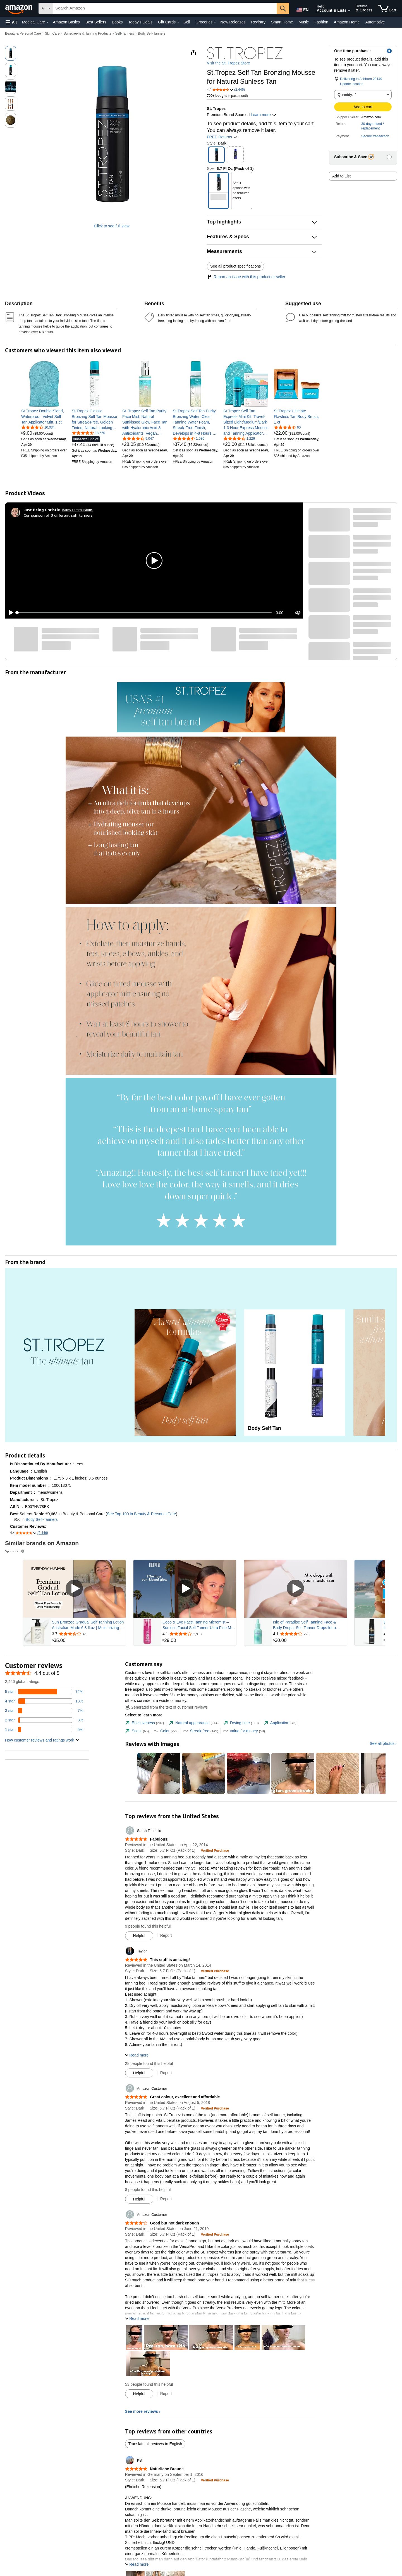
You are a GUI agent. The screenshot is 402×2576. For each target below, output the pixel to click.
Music (303, 22)
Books (117, 22)
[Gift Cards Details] (178, 22)
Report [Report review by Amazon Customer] (166, 2199)
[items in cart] (387, 8)
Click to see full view (112, 226)
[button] (11, 22)
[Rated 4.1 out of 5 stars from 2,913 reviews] (198, 1633)
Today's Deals (140, 22)
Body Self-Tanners (151, 33)
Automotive (375, 22)
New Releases (232, 22)
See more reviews (141, 2411)
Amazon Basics (66, 22)
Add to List (341, 176)
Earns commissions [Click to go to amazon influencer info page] (77, 509)
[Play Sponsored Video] (74, 1588)
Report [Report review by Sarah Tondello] (166, 1935)
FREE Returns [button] (222, 137)
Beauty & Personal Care (23, 33)
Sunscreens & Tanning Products (87, 33)
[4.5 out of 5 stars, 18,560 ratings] (88, 432)
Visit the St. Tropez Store (228, 63)
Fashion (321, 22)
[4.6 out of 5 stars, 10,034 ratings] (38, 427)
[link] (44, 416)
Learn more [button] (263, 114)
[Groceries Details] (215, 22)
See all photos (382, 1743)
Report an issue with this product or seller (246, 277)
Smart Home (282, 22)
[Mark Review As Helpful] (139, 1936)
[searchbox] (165, 8)
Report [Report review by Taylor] (166, 2072)
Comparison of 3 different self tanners (58, 515)
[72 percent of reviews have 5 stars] (44, 1691)
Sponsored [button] (15, 1551)
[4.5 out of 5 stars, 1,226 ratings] (239, 438)
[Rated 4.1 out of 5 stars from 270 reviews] (309, 1633)
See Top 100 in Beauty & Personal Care (141, 1514)
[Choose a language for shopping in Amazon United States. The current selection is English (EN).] (302, 9)
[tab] (144, 1723)
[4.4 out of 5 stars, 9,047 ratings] (138, 438)
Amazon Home (347, 22)
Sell (186, 22)
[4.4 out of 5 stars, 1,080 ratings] (188, 438)
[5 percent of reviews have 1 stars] (44, 1729)
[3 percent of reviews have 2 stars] (44, 1720)
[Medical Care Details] (47, 22)
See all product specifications (235, 266)
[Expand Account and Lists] (349, 10)
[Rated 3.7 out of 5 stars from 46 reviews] (88, 1633)
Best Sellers (95, 22)
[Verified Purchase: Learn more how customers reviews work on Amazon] (215, 1850)
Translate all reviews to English (155, 2444)
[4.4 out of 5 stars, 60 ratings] (287, 427)
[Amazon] (19, 8)
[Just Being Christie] (42, 510)
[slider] (144, 612)
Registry (258, 22)
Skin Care (52, 33)
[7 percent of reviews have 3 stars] (44, 1710)
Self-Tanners (124, 33)
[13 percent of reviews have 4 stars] (44, 1701)
